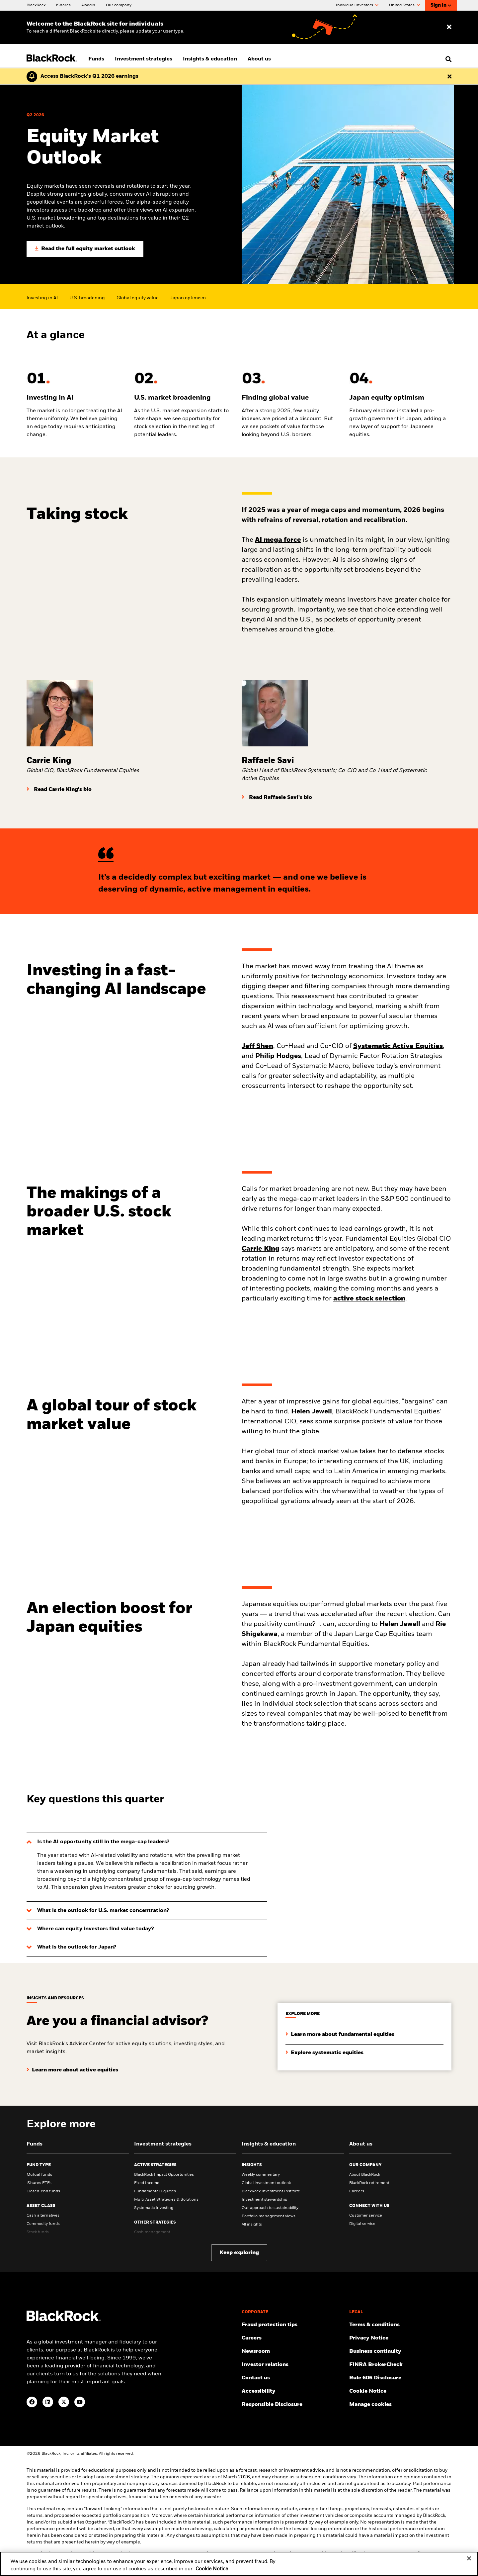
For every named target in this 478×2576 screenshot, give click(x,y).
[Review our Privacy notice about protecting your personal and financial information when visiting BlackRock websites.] (400, 2338)
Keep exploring (239, 2252)
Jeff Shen (257, 1046)
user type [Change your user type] (173, 31)
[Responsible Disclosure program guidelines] (293, 2405)
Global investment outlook (266, 2183)
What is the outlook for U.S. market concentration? (103, 1910)
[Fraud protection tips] (293, 2325)
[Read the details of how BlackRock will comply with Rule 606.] (400, 2378)
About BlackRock (364, 2175)
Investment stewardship (264, 2200)
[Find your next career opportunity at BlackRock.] (293, 2338)
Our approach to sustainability (270, 2208)
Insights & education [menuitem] (210, 59)
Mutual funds (39, 2175)
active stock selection (369, 1298)
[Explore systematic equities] (324, 2047)
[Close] (469, 2561)
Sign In (441, 5)
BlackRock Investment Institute (271, 2191)
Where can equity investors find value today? (95, 1929)
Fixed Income (146, 2183)
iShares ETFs (39, 2183)
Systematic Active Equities (398, 1046)
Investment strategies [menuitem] (143, 59)
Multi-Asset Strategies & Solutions (166, 2200)
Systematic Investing (153, 2208)
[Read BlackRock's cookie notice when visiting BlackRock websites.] (400, 2391)
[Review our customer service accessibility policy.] (293, 2391)
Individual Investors (357, 5)
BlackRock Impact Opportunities (164, 2175)
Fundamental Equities (155, 2191)
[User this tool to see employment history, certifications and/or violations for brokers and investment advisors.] (400, 2365)
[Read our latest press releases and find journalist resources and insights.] (293, 2351)
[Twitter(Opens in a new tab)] (63, 2402)
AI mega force (278, 540)
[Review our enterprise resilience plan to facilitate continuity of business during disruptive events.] (400, 2351)
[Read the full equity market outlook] (85, 249)
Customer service (365, 2216)
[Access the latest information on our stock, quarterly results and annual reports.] (293, 2365)
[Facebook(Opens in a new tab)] (32, 2402)
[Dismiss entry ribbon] (449, 27)
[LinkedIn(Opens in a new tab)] (47, 2402)
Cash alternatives (43, 2216)
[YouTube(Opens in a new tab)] (79, 2402)
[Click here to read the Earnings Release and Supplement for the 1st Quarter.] (87, 76)
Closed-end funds (43, 2191)
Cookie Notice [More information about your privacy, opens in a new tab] (212, 2571)
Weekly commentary (261, 2175)
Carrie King (260, 1249)
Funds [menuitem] (96, 59)
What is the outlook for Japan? (76, 1947)
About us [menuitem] (259, 59)
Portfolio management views (268, 2216)
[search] (446, 59)
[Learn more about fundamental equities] (339, 2029)
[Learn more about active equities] (72, 2064)
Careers (356, 2191)
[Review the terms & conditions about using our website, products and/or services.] (400, 2325)
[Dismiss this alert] (449, 76)
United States (404, 5)
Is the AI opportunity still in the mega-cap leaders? (103, 1842)
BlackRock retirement (369, 2183)
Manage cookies (370, 2404)
